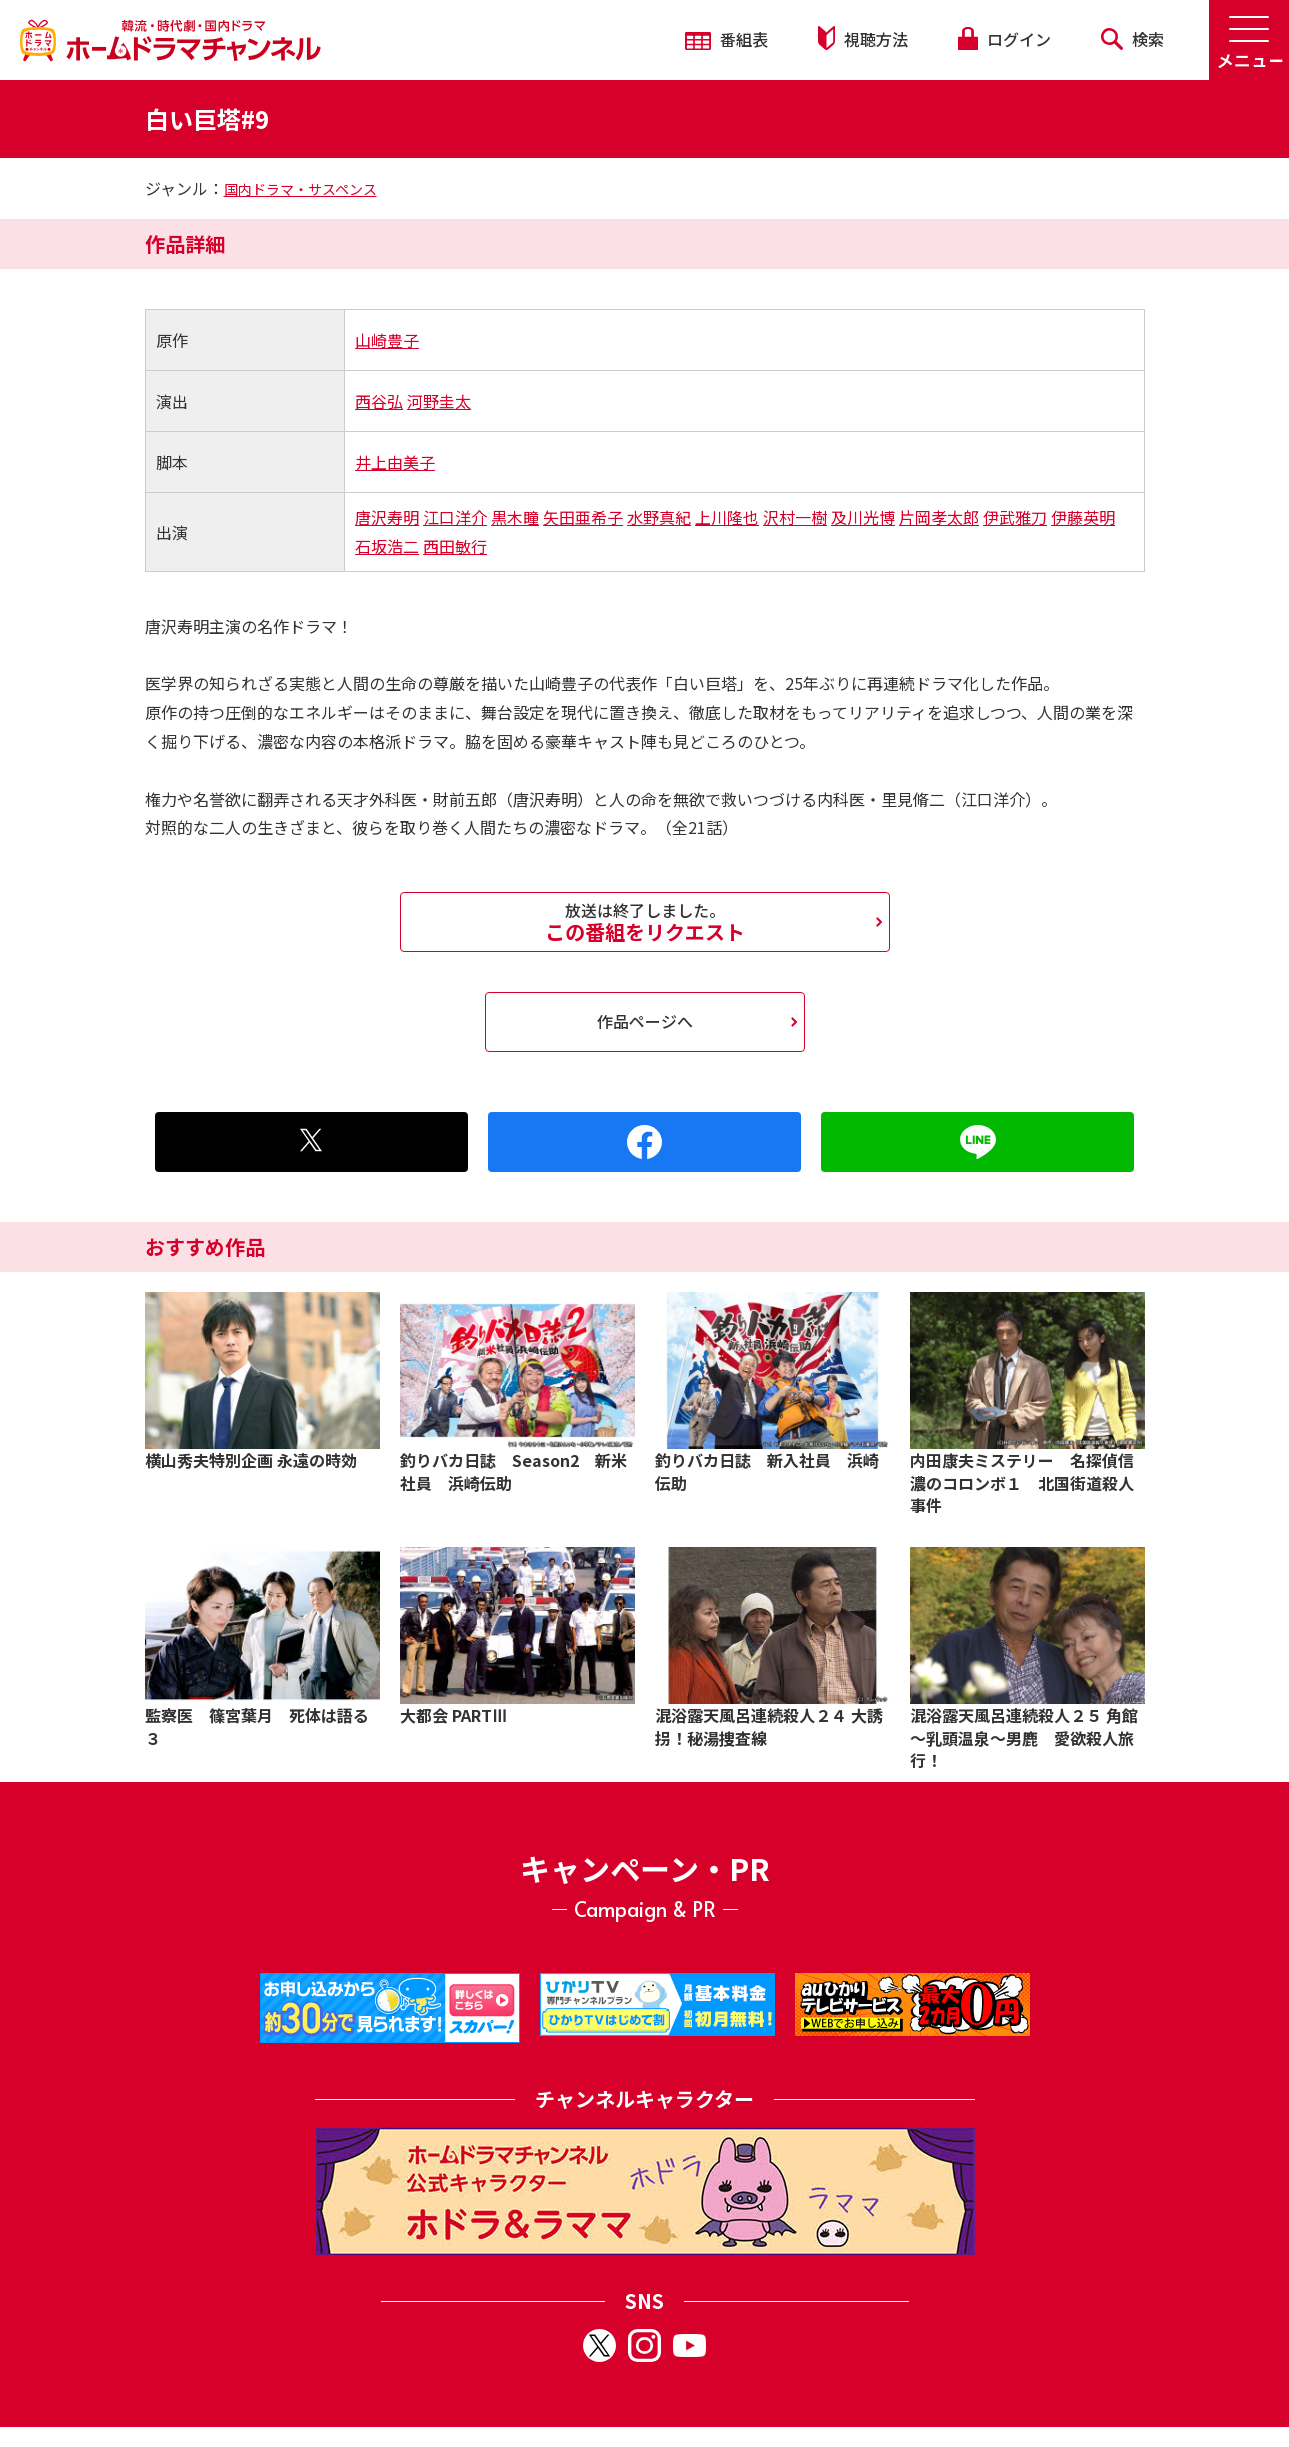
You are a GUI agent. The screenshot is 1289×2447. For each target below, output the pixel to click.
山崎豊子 (387, 340)
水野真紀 (659, 517)
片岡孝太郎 (939, 517)
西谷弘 (379, 401)
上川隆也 (727, 517)
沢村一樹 (795, 517)
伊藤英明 (1083, 517)
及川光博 (863, 517)
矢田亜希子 (583, 517)
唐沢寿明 (387, 517)
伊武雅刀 (1015, 517)
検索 (1132, 39)
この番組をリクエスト (645, 922)
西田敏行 (455, 546)
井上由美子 (395, 462)
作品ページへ (645, 1021)
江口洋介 (455, 517)
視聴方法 (863, 38)
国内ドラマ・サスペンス (300, 189)
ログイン (1004, 39)
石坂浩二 (387, 546)
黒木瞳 (515, 517)
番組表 (726, 39)
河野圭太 (439, 401)
